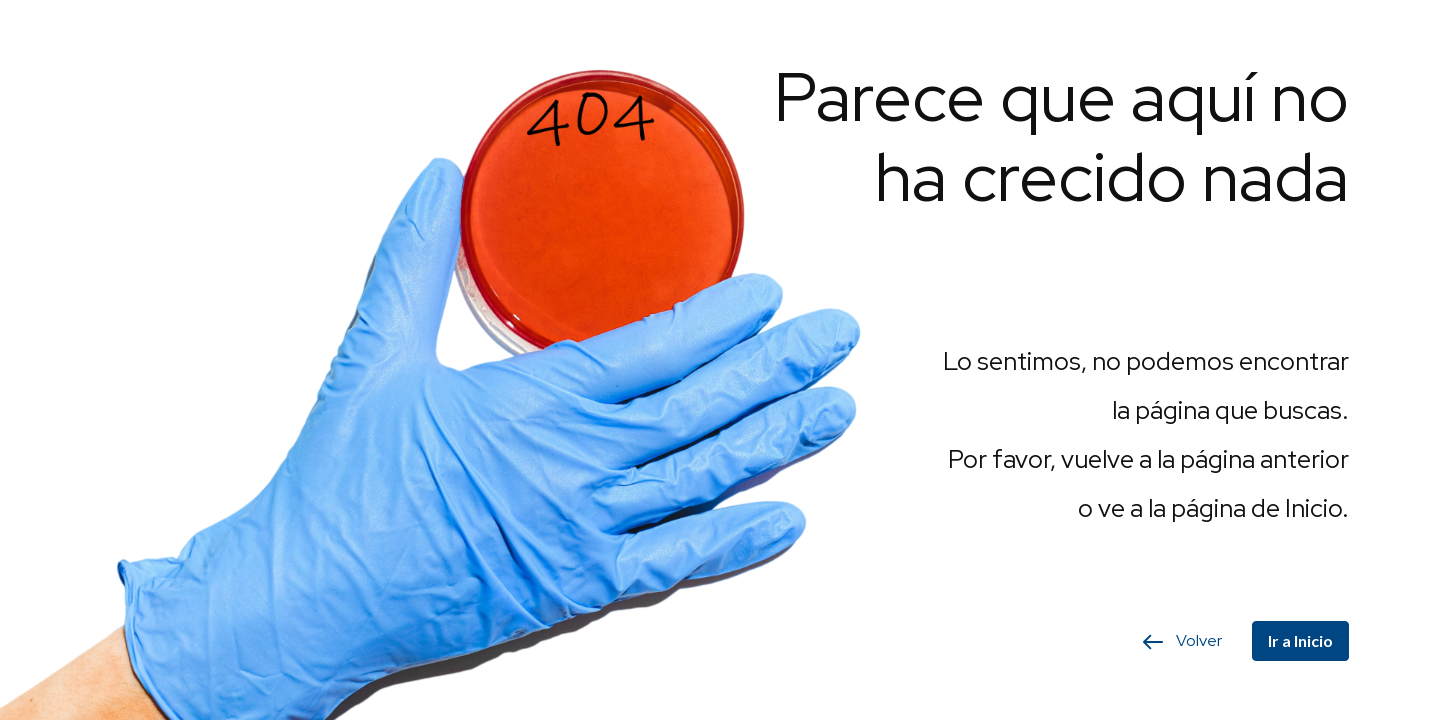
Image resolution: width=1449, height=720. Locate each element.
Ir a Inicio (1300, 640)
